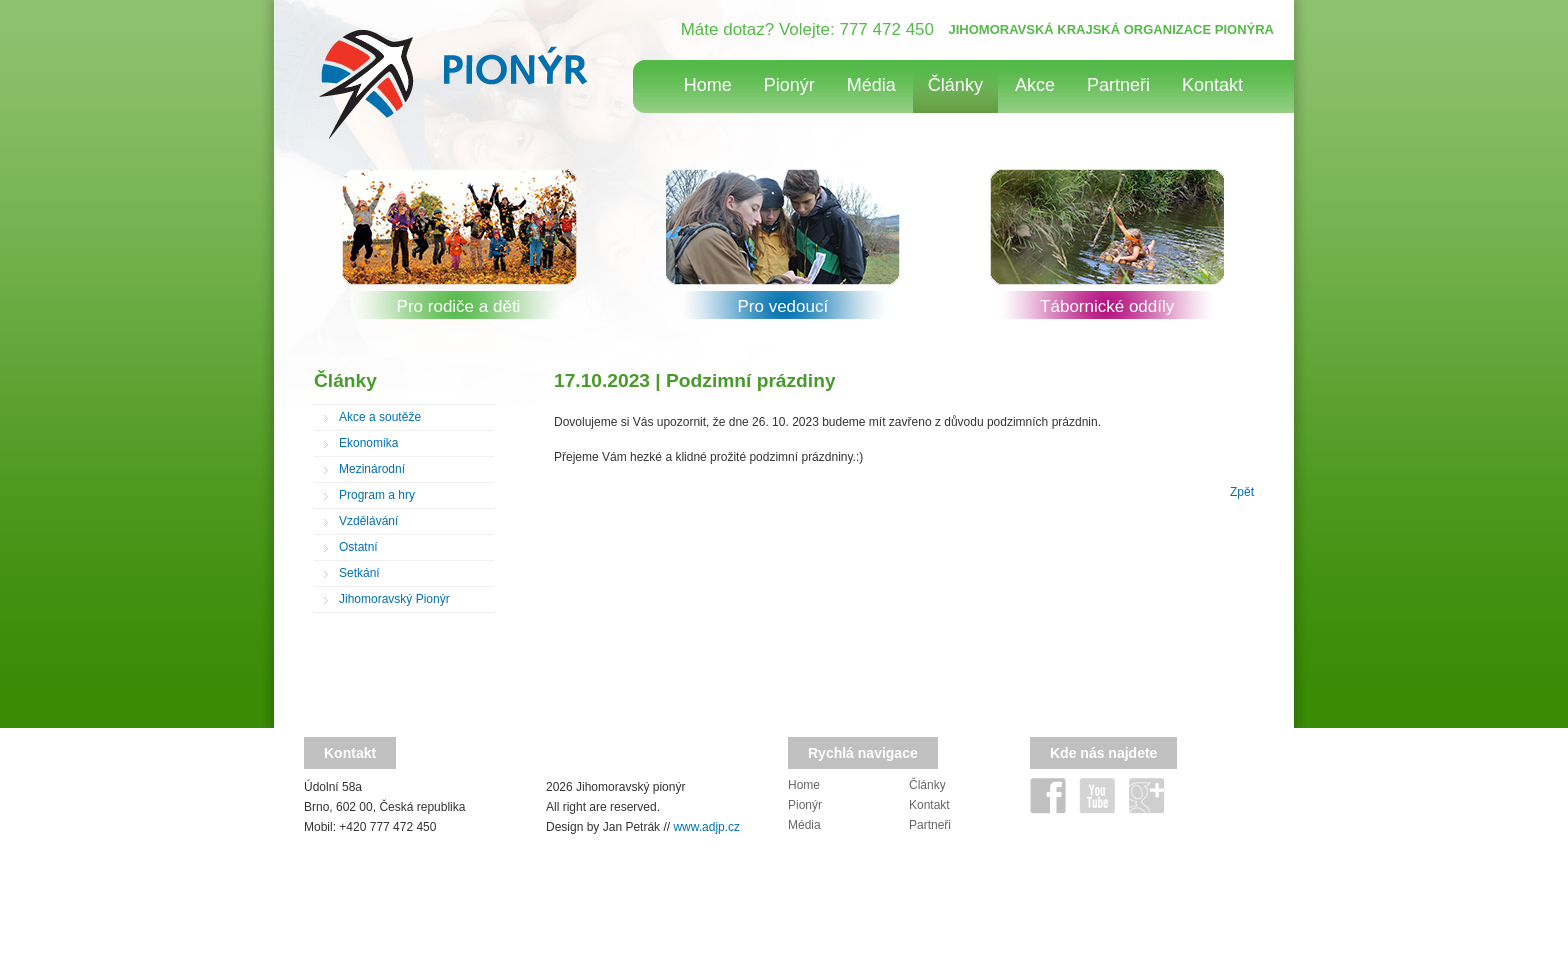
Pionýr (789, 85)
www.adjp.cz (706, 827)
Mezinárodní (372, 469)
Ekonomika (368, 443)
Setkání (359, 573)
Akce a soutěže (380, 417)
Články (955, 85)
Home (708, 85)
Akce (1035, 85)
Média (871, 85)
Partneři (1118, 85)
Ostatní (358, 547)
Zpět (1242, 492)
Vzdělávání (368, 521)
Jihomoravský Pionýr (394, 599)
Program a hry (377, 495)
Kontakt (1212, 85)
